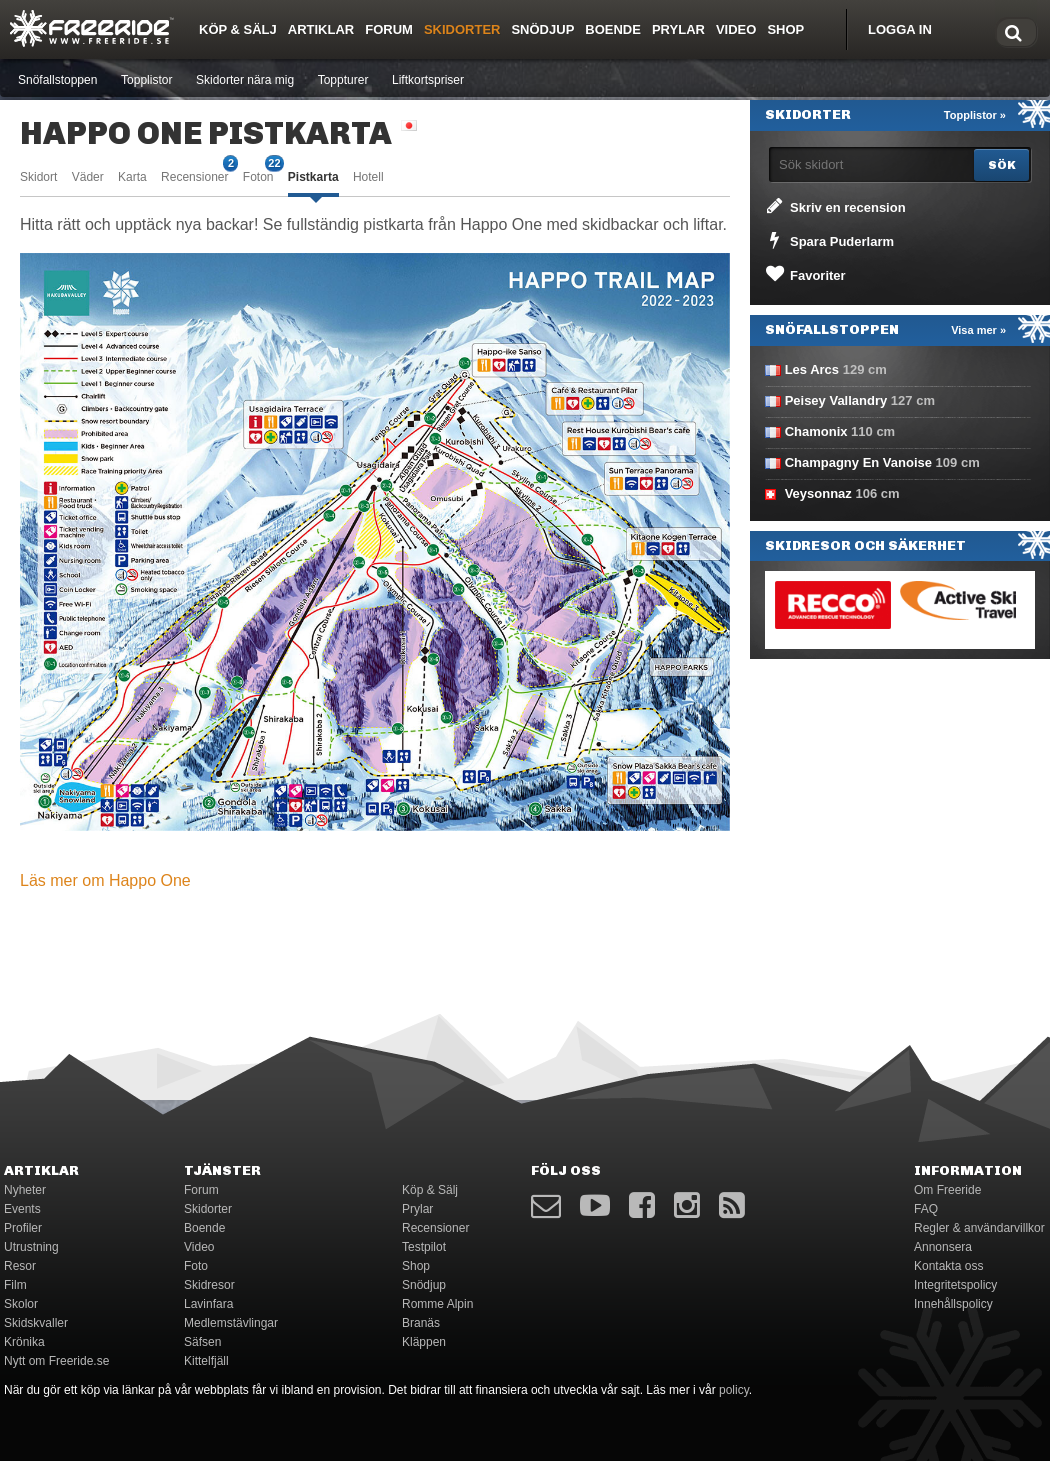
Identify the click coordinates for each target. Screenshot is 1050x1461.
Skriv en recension (834, 206)
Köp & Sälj (238, 29)
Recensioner (194, 175)
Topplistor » (975, 115)
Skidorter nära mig (245, 80)
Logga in (900, 29)
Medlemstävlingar (231, 1323)
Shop (785, 29)
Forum (389, 29)
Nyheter (25, 1190)
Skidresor (209, 1285)
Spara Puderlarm (828, 240)
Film (15, 1285)
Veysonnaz (818, 493)
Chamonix (816, 431)
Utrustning (31, 1247)
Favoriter (804, 274)
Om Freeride (947, 1190)
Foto (196, 1266)
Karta (132, 177)
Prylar (678, 29)
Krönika (24, 1342)
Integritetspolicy (955, 1285)
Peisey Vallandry (836, 400)
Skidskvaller (36, 1323)
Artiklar (321, 29)
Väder (88, 177)
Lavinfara (208, 1304)
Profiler (23, 1228)
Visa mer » (978, 330)
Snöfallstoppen (57, 80)
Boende (613, 29)
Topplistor (146, 80)
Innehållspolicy (953, 1304)
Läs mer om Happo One (105, 880)
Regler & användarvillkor (979, 1228)
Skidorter (462, 29)
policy (734, 1390)
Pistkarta (313, 177)
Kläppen (424, 1342)
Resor (20, 1266)
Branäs (421, 1323)
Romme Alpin (437, 1304)
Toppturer (343, 80)
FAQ (926, 1209)
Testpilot (424, 1247)
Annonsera (943, 1247)
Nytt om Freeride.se (56, 1361)
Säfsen (202, 1342)
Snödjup (542, 29)
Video (736, 29)
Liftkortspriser (428, 80)
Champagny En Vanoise (858, 462)
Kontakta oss (948, 1266)
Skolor (21, 1304)
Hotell (368, 177)
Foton (258, 175)
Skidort (38, 177)
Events (22, 1209)
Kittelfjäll (206, 1361)
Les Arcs (812, 369)
